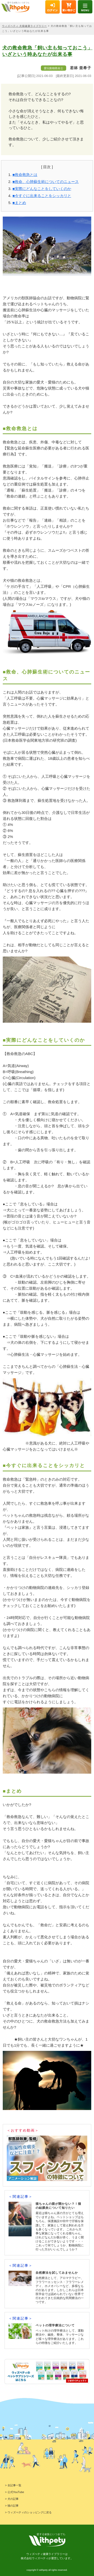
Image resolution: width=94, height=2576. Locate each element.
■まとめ (19, 203)
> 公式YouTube (14, 2492)
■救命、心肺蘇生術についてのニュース (46, 181)
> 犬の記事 (12, 2498)
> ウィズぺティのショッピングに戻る (28, 2512)
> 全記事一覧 (13, 2485)
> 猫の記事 (12, 2505)
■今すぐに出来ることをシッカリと (42, 196)
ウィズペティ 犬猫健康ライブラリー (24, 26)
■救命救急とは (25, 174)
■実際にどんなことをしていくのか (42, 188)
